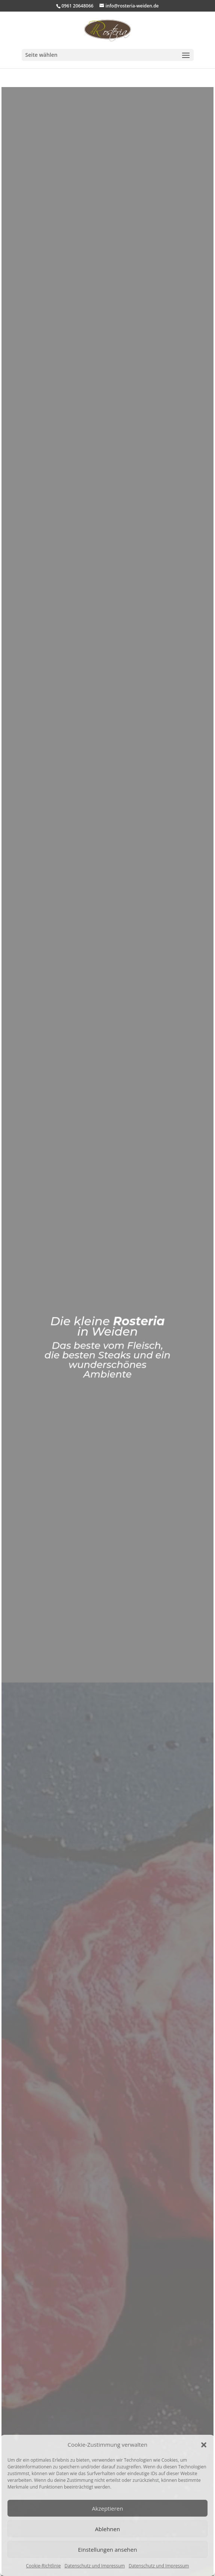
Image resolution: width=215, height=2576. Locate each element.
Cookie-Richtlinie (43, 2566)
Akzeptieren (107, 2508)
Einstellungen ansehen (107, 2549)
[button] (204, 2445)
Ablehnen (107, 2529)
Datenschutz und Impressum (94, 2566)
